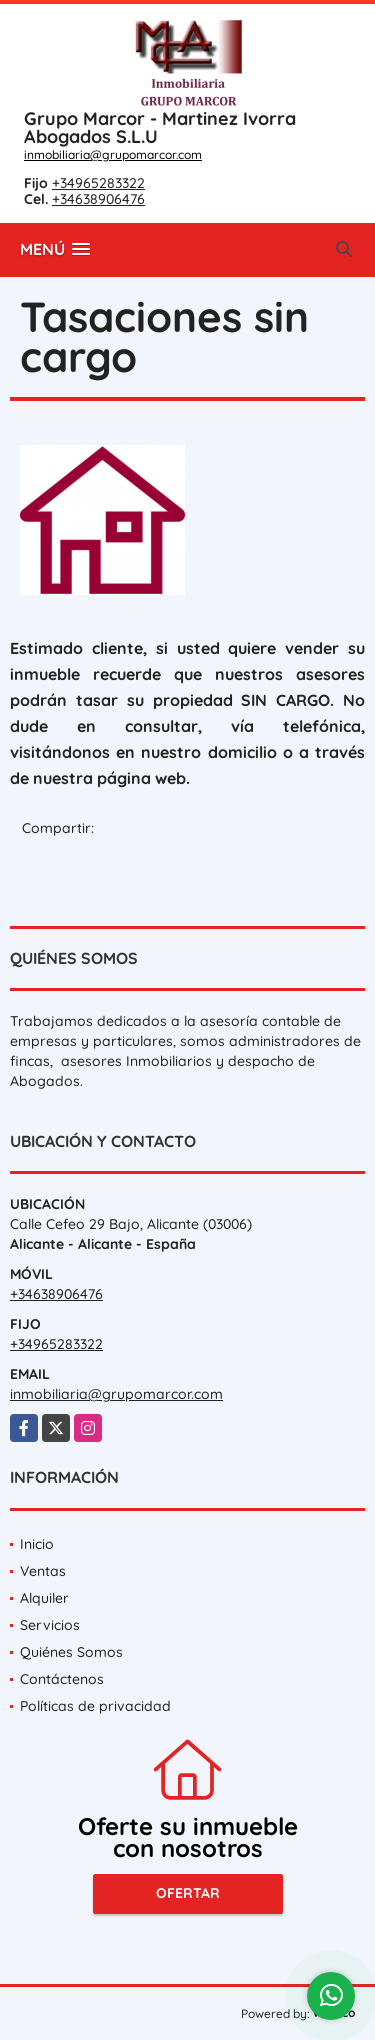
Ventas (43, 1571)
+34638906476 (98, 199)
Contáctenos (62, 1679)
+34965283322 (98, 183)
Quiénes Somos (71, 1652)
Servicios (50, 1625)
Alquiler (44, 1598)
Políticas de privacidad (95, 1706)
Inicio (37, 1544)
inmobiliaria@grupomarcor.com (113, 154)
